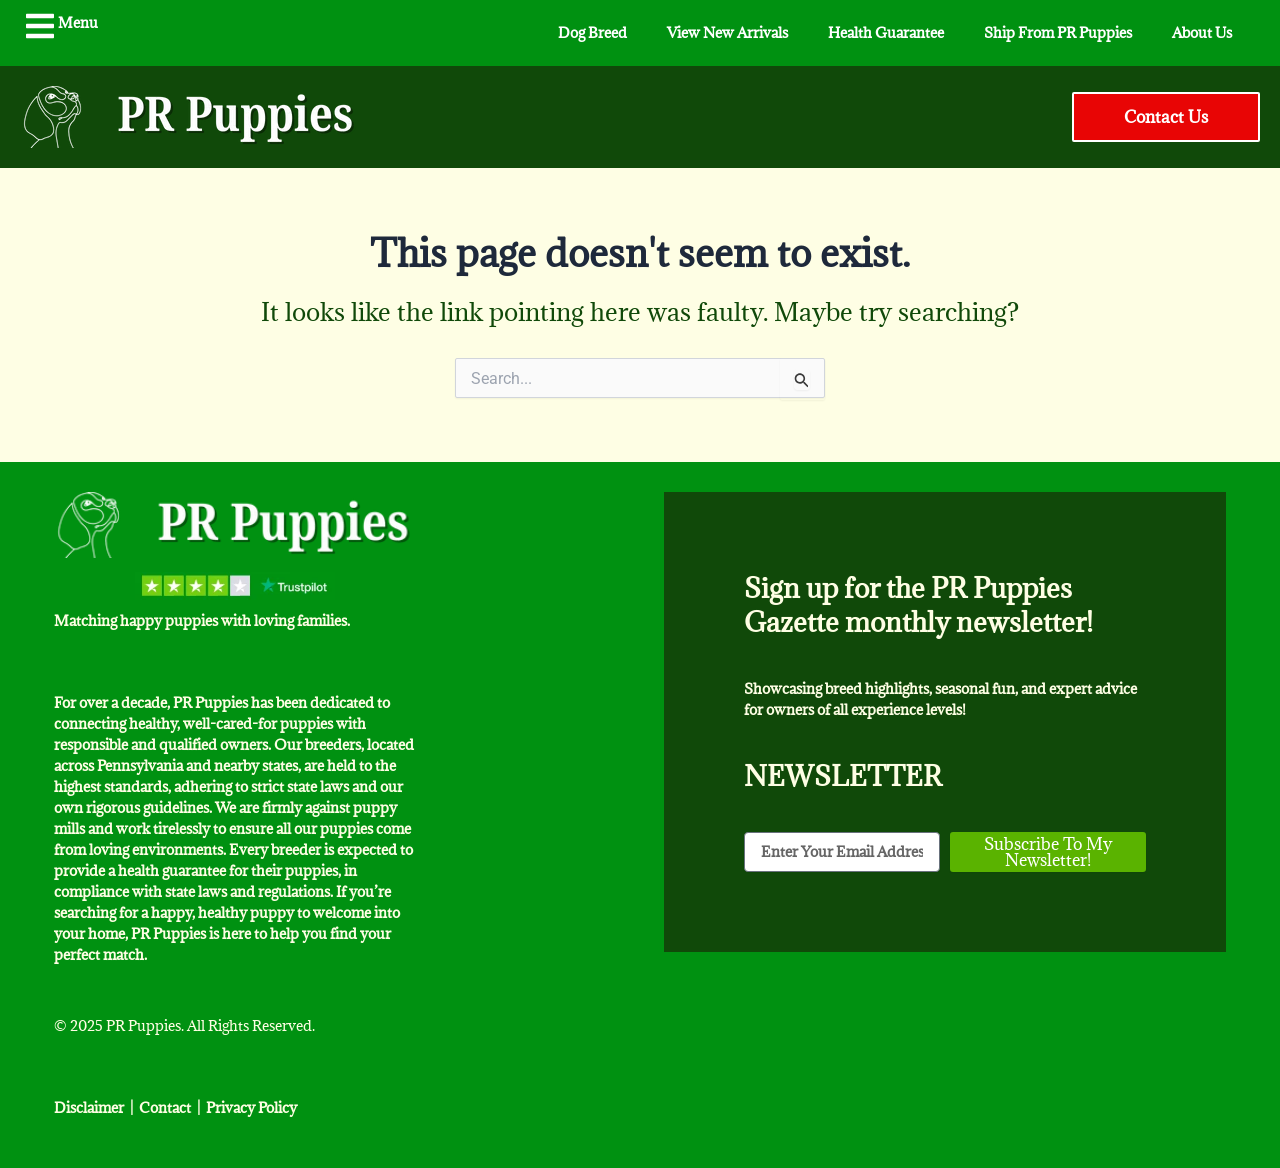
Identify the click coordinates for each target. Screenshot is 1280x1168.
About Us (1202, 32)
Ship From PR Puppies (1058, 32)
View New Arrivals (727, 32)
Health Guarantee (886, 32)
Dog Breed (592, 32)
